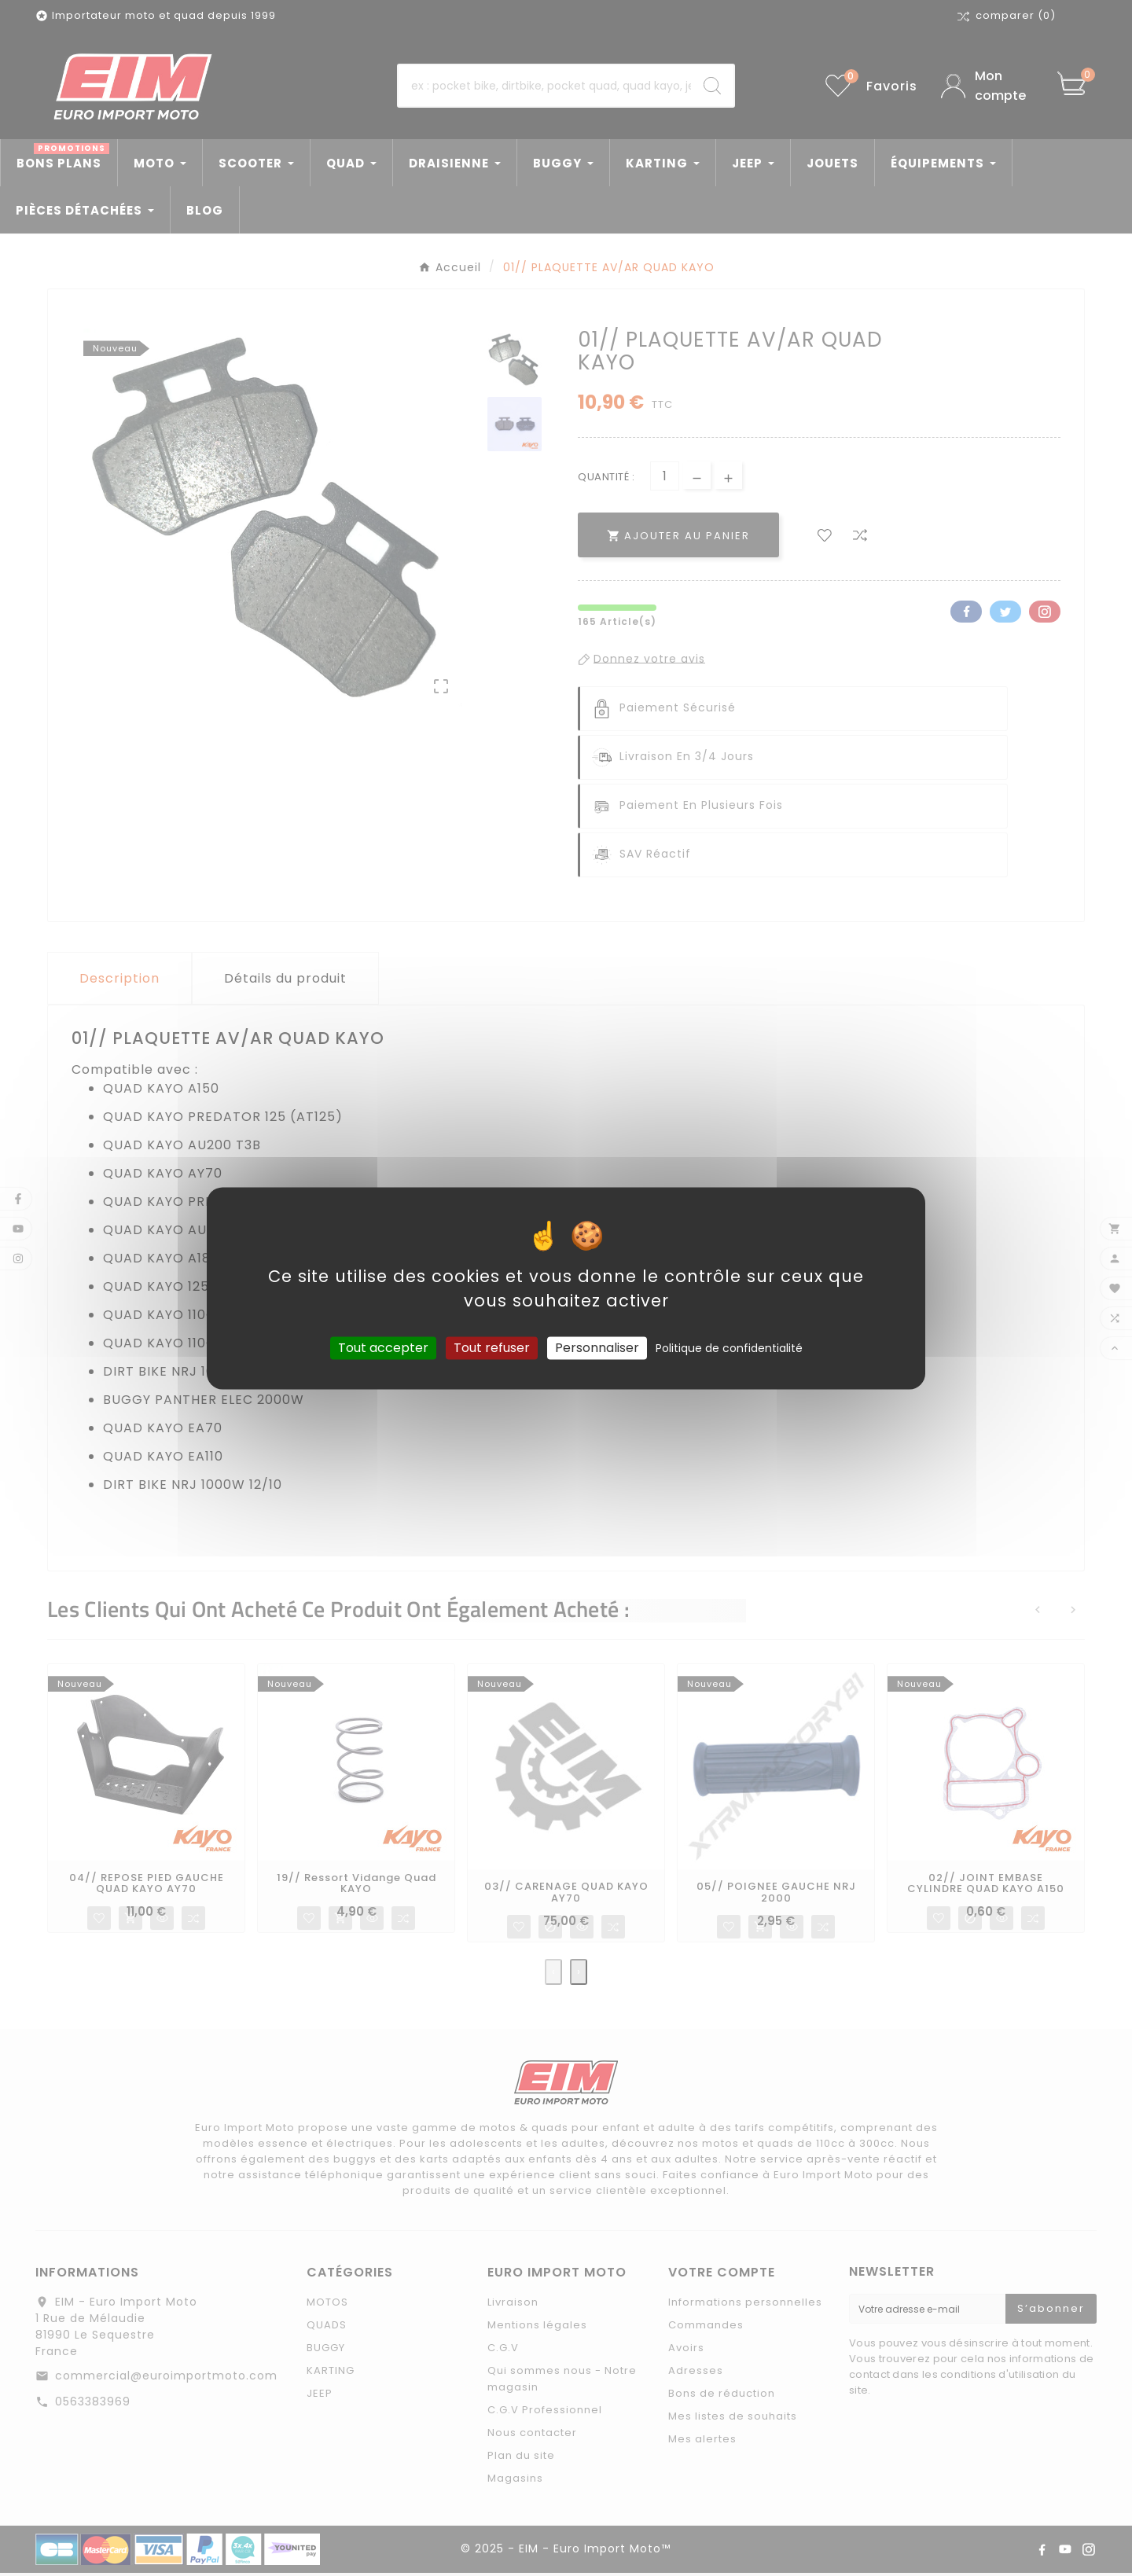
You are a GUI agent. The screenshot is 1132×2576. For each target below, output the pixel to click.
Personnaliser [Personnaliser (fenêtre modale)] (597, 1348)
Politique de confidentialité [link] (729, 1348)
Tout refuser (492, 1348)
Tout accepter (383, 1348)
